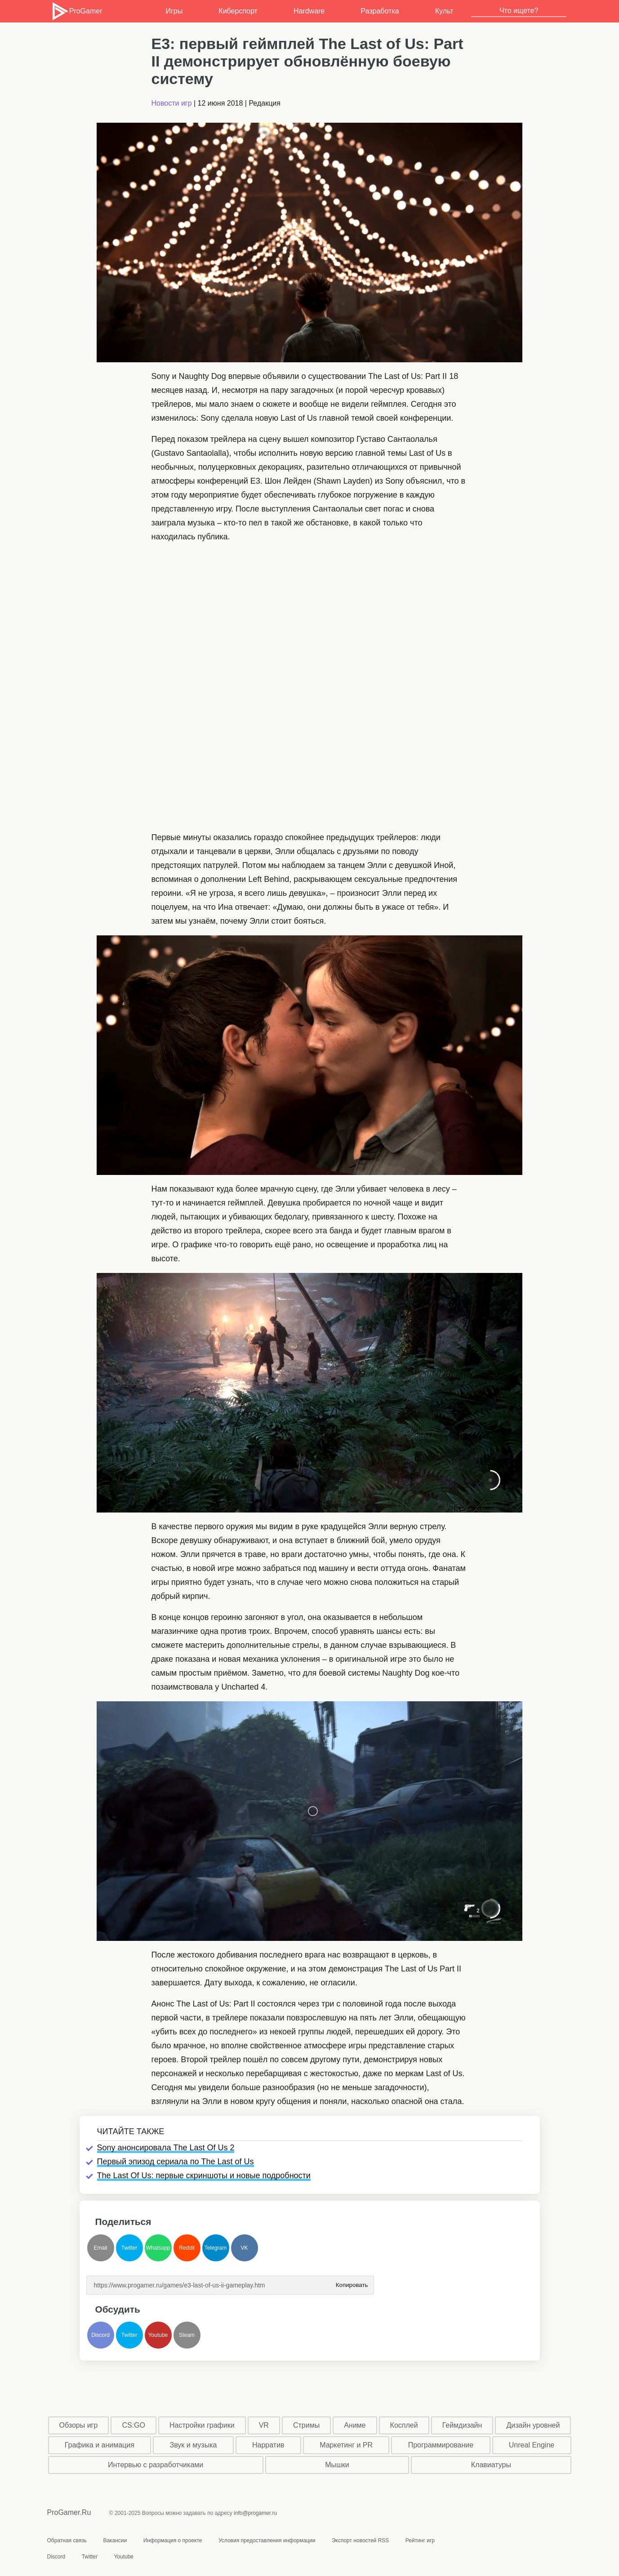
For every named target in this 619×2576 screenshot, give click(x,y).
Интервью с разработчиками (155, 2465)
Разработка (380, 11)
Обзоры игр (78, 2425)
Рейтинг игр (420, 2540)
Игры (174, 11)
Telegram (216, 2248)
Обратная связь (67, 2540)
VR (264, 2425)
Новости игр (171, 103)
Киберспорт (237, 11)
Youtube (158, 2335)
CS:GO (133, 2425)
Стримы (306, 2425)
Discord (100, 2335)
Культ (444, 11)
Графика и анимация (99, 2445)
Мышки (337, 2465)
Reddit (187, 2248)
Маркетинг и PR (346, 2445)
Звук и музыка (193, 2445)
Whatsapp (158, 2248)
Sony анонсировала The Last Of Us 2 (166, 2147)
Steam (187, 2335)
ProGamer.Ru (69, 2512)
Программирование (441, 2445)
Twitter (129, 2248)
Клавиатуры (491, 2465)
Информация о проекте (172, 2540)
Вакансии (115, 2540)
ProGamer (76, 11)
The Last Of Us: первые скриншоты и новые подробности (204, 2175)
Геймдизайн (462, 2425)
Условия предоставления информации (267, 2540)
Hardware (309, 11)
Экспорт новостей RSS (360, 2540)
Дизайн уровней (533, 2425)
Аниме (354, 2425)
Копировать (352, 2282)
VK (244, 2248)
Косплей (404, 2425)
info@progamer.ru (255, 2513)
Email (100, 2248)
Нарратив (268, 2445)
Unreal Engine (531, 2445)
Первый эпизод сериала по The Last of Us (175, 2161)
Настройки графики (202, 2425)
